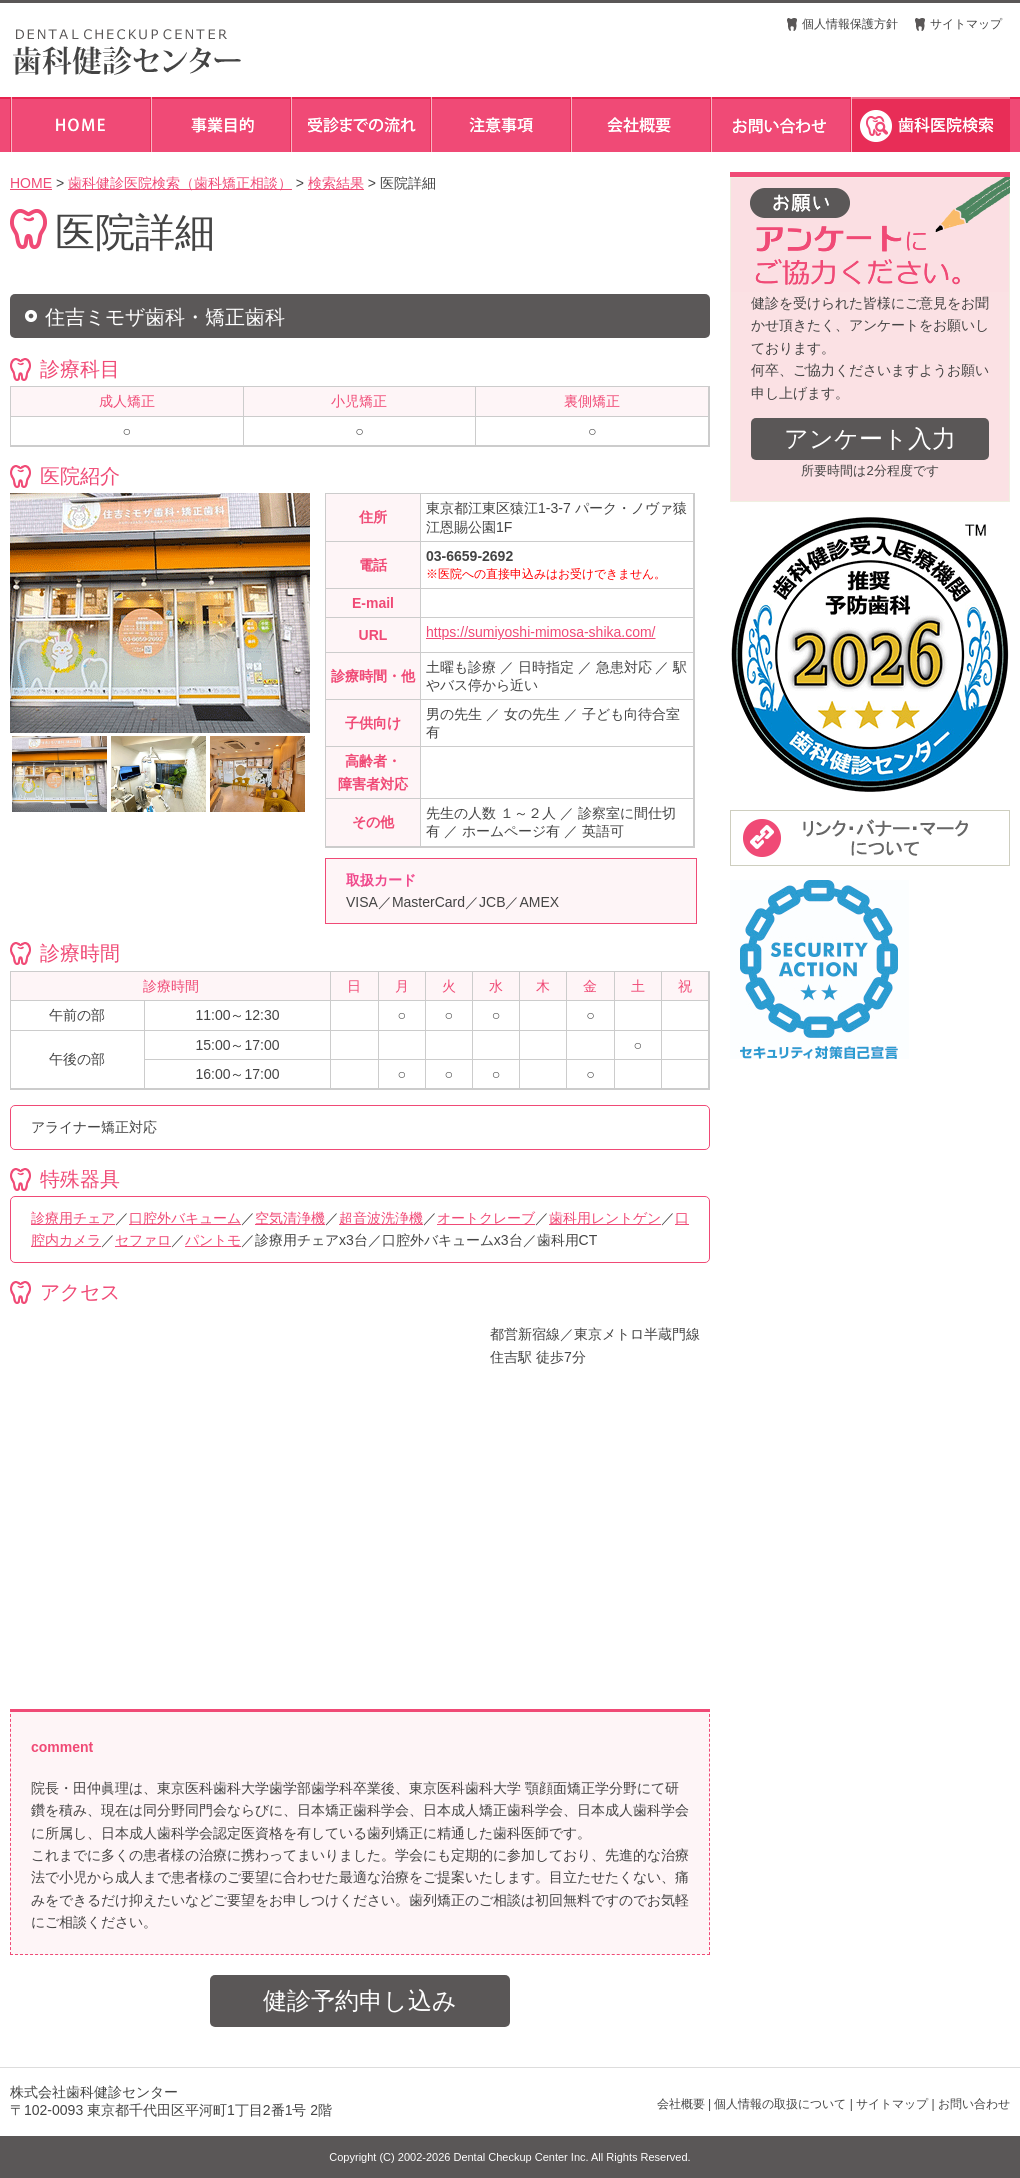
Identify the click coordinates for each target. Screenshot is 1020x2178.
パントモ (213, 1240)
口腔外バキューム (185, 1218)
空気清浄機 (290, 1218)
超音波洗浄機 (381, 1218)
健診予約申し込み (360, 2000)
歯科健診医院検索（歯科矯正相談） (180, 183)
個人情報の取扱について (780, 2104)
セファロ (143, 1240)
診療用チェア (73, 1218)
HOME (31, 183)
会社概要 (681, 2104)
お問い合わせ (974, 2104)
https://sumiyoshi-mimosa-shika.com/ (541, 632)
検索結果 (336, 183)
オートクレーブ (486, 1218)
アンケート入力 (870, 438)
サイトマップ (966, 24)
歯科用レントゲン (605, 1218)
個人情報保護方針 (850, 24)
